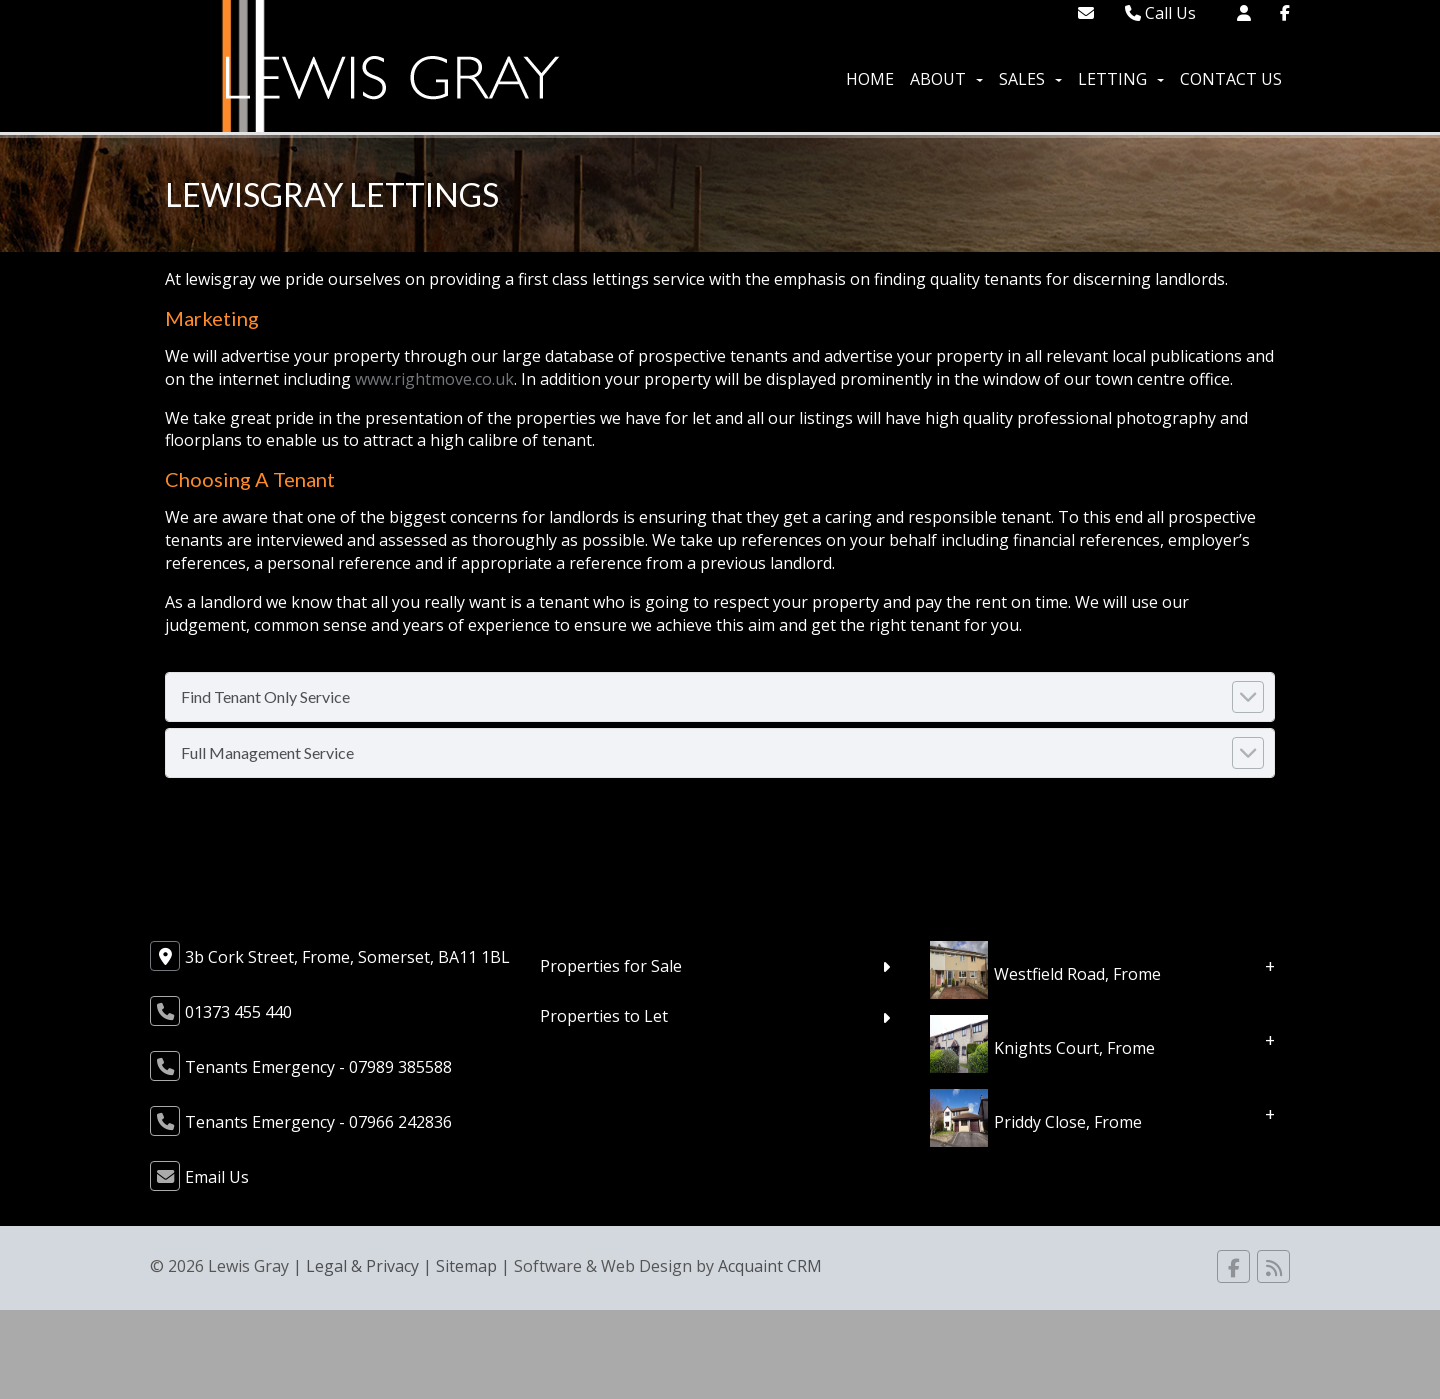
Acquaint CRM (770, 1266)
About (946, 79)
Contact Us (1231, 79)
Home (870, 79)
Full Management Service (267, 752)
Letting (1121, 79)
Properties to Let (604, 1016)
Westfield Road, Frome (1077, 973)
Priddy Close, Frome (1068, 1121)
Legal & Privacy (362, 1266)
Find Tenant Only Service (265, 696)
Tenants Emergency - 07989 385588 (318, 1067)
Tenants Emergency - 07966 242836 (318, 1122)
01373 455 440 (238, 1012)
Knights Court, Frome (1074, 1047)
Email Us (217, 1177)
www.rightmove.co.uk (434, 379)
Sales (1030, 79)
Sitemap (466, 1266)
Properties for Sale (611, 966)
